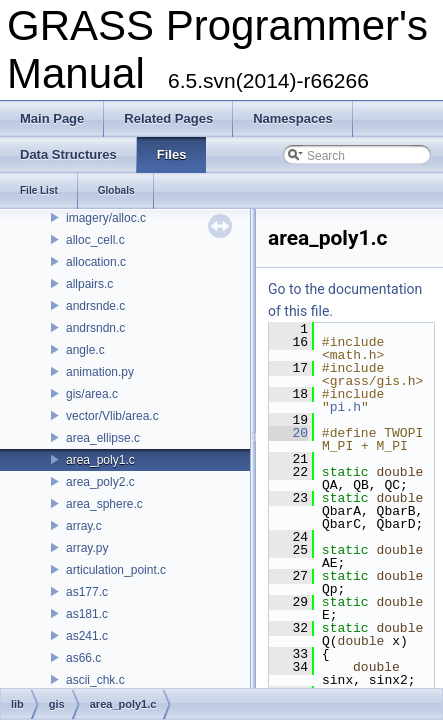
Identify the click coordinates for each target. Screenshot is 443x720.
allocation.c (96, 262)
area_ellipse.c (103, 438)
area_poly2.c (100, 482)
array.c (84, 526)
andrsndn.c (95, 328)
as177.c (87, 592)
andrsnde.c (95, 306)
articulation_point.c (116, 570)
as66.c (83, 658)
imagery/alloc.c (106, 218)
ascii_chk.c (95, 680)
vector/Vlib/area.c (112, 416)
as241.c (87, 636)
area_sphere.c (104, 504)
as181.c (87, 614)
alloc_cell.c (95, 240)
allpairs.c (89, 284)
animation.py (100, 372)
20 (288, 433)
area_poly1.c (100, 460)
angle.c (85, 350)
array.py (87, 548)
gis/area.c (92, 394)
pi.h (345, 407)
